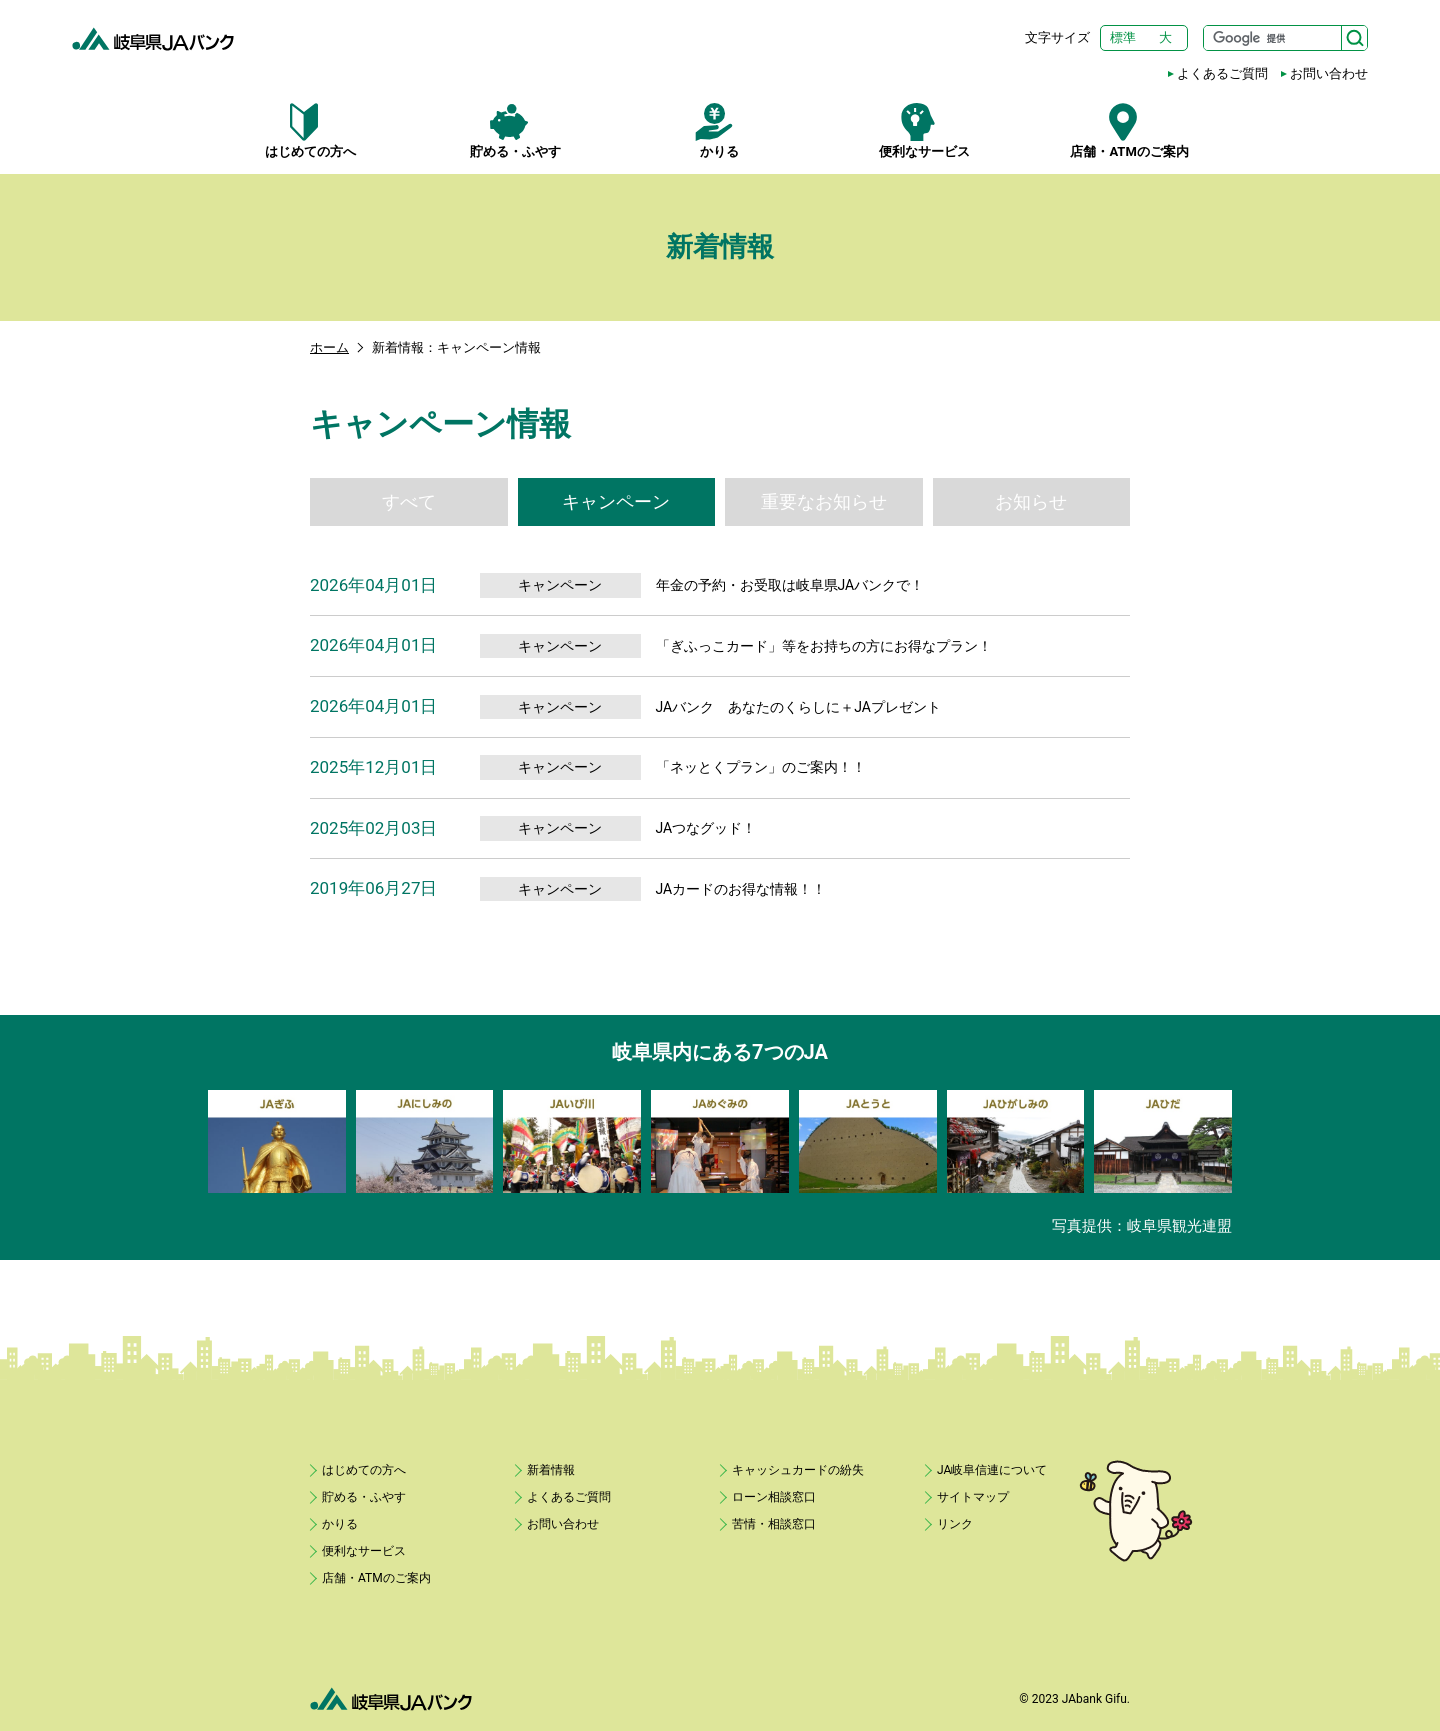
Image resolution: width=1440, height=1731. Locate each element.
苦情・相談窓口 (774, 1524)
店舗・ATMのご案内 (1129, 131)
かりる (720, 131)
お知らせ (1031, 501)
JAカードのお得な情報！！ (741, 889)
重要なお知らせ (824, 501)
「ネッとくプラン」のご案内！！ (761, 767)
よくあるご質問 (1222, 73)
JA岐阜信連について (992, 1470)
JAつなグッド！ (706, 828)
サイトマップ (973, 1497)
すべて (409, 501)
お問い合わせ (1329, 73)
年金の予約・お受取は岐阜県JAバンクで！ (790, 585)
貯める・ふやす (515, 131)
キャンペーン (616, 501)
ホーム (329, 347)
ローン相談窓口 (774, 1497)
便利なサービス (924, 131)
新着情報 (551, 1470)
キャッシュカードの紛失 (798, 1470)
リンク (955, 1524)
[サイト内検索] (1285, 38)
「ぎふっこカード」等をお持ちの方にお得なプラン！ (824, 646)
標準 (1123, 37)
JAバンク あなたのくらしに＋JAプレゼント (798, 707)
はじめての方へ (310, 131)
